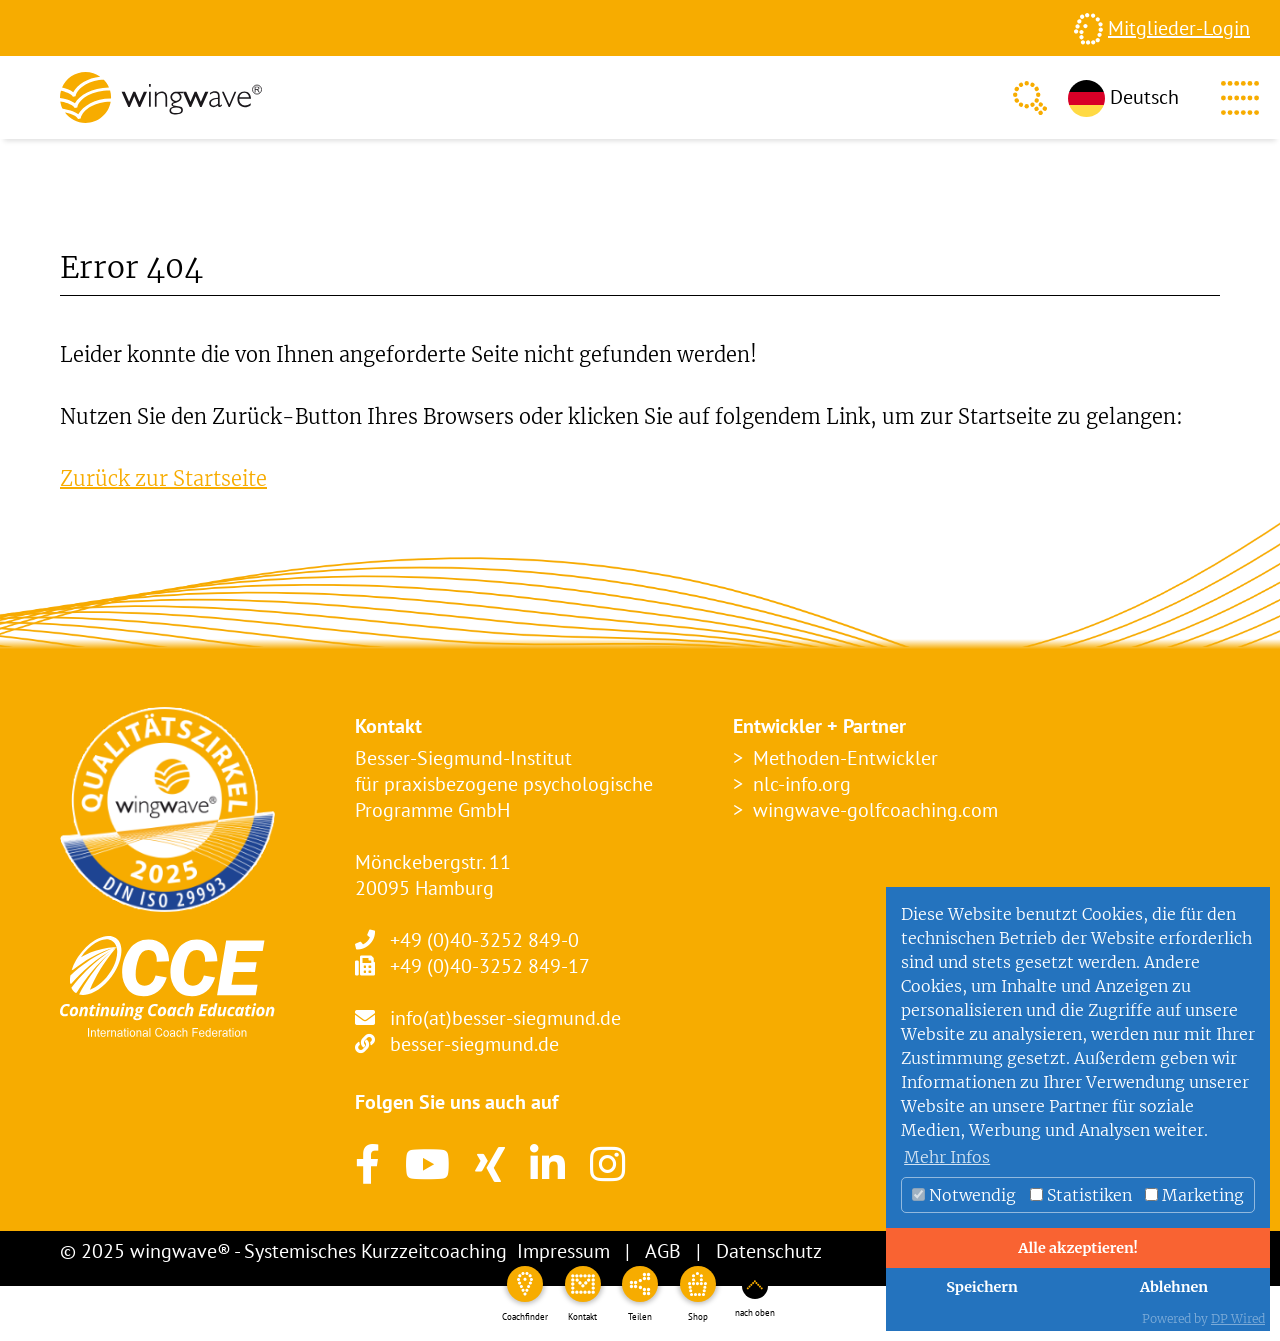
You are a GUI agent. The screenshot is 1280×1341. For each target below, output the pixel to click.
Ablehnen (1174, 1287)
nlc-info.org (802, 784)
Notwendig (964, 1195)
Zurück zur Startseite (163, 478)
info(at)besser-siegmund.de (505, 1018)
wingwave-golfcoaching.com (875, 810)
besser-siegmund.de (474, 1044)
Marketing (1194, 1195)
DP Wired (1238, 1318)
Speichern (982, 1287)
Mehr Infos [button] (947, 1157)
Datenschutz (769, 1251)
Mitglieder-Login (1179, 28)
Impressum (563, 1251)
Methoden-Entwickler (845, 758)
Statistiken (1081, 1195)
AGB (663, 1251)
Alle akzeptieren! (1078, 1248)
